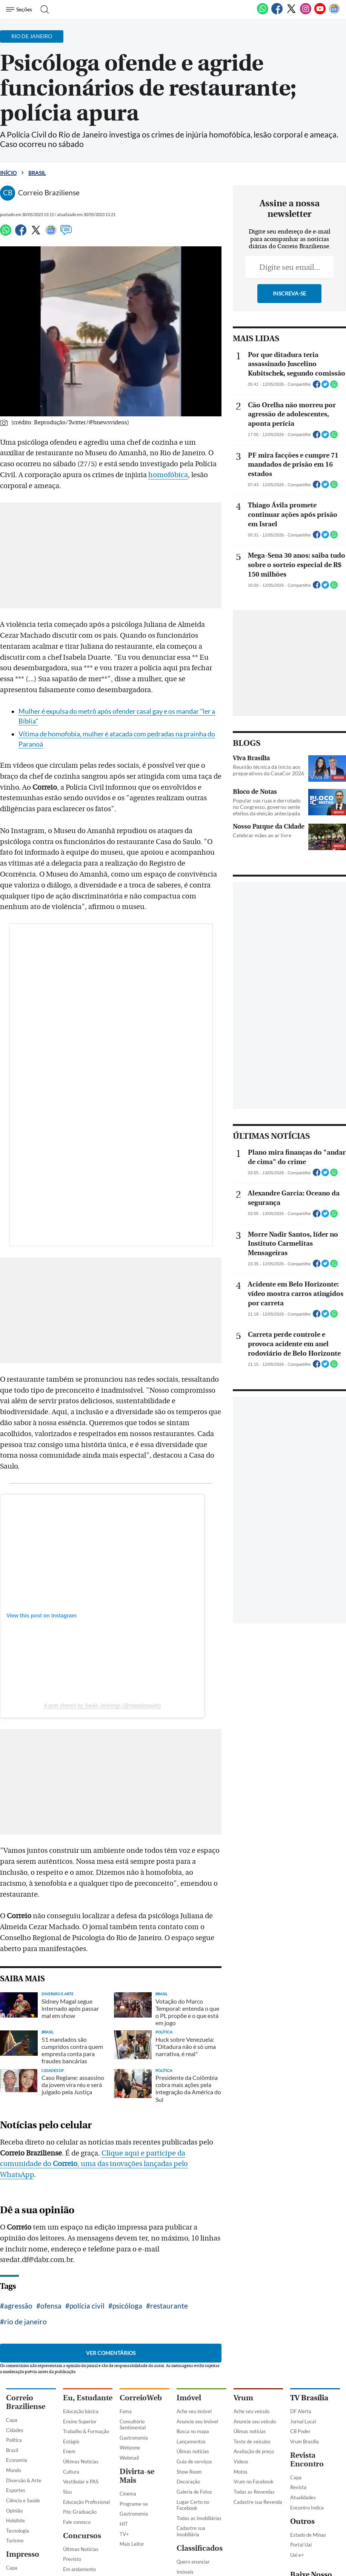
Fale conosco (77, 2522)
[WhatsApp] (262, 13)
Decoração (188, 2482)
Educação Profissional (86, 2502)
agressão (18, 2305)
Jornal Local (303, 2421)
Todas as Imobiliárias (199, 2518)
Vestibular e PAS (80, 2482)
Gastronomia (134, 2438)
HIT (124, 2524)
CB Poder (300, 2431)
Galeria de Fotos (194, 2492)
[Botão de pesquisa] (42, 9)
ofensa (51, 2305)
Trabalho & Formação (86, 2431)
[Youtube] (320, 13)
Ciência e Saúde (23, 2500)
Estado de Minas (308, 2535)
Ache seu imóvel (194, 2411)
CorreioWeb (141, 2398)
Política (14, 2440)
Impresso (22, 2554)
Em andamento (79, 2569)
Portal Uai (301, 2545)
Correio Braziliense (25, 2402)
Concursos (82, 2535)
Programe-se (134, 2504)
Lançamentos (191, 2441)
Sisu (67, 2492)
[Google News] (334, 13)
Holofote (15, 2520)
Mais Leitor (132, 2544)
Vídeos (241, 2461)
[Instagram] (305, 13)
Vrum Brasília (304, 2441)
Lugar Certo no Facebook (193, 2505)
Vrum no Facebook (254, 2482)
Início (8, 173)
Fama (126, 2411)
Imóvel (189, 2398)
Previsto (72, 2559)
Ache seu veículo (251, 2411)
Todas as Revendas (254, 2492)
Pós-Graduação (80, 2512)
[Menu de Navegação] (20, 9)
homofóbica (168, 475)
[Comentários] (66, 233)
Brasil (37, 173)
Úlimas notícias (193, 2451)
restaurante (169, 2305)
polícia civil (87, 2305)
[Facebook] (277, 13)
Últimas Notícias (80, 2461)
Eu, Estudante (87, 2398)
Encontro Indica (307, 2508)
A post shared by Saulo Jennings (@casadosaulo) (102, 1705)
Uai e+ (297, 2555)
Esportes (15, 2490)
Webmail (129, 2458)
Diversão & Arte (23, 2480)
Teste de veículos (252, 2441)
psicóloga (127, 2305)
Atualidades (303, 2497)
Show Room (189, 2472)
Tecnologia (17, 2531)
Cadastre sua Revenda (258, 2502)
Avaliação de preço (254, 2451)
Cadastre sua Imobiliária (191, 2531)
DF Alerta (300, 2411)
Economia (16, 2460)
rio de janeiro (25, 2321)
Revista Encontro (307, 2459)
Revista (298, 2487)
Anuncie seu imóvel (197, 2421)
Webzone (130, 2448)
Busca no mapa (193, 2431)
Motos (241, 2472)
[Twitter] (291, 13)
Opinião (14, 2511)
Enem (69, 2451)
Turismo (14, 2540)
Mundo (13, 2470)
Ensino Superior (80, 2421)
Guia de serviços (194, 2461)
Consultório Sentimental (133, 2424)
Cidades (14, 2430)
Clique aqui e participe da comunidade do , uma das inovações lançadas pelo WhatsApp (94, 2164)
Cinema (128, 2494)
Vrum (243, 2398)
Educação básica (80, 2411)
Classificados (200, 2548)
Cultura (71, 2472)
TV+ (124, 2534)
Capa (11, 2420)
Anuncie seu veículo (255, 2421)
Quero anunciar (193, 2562)
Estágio (71, 2441)
